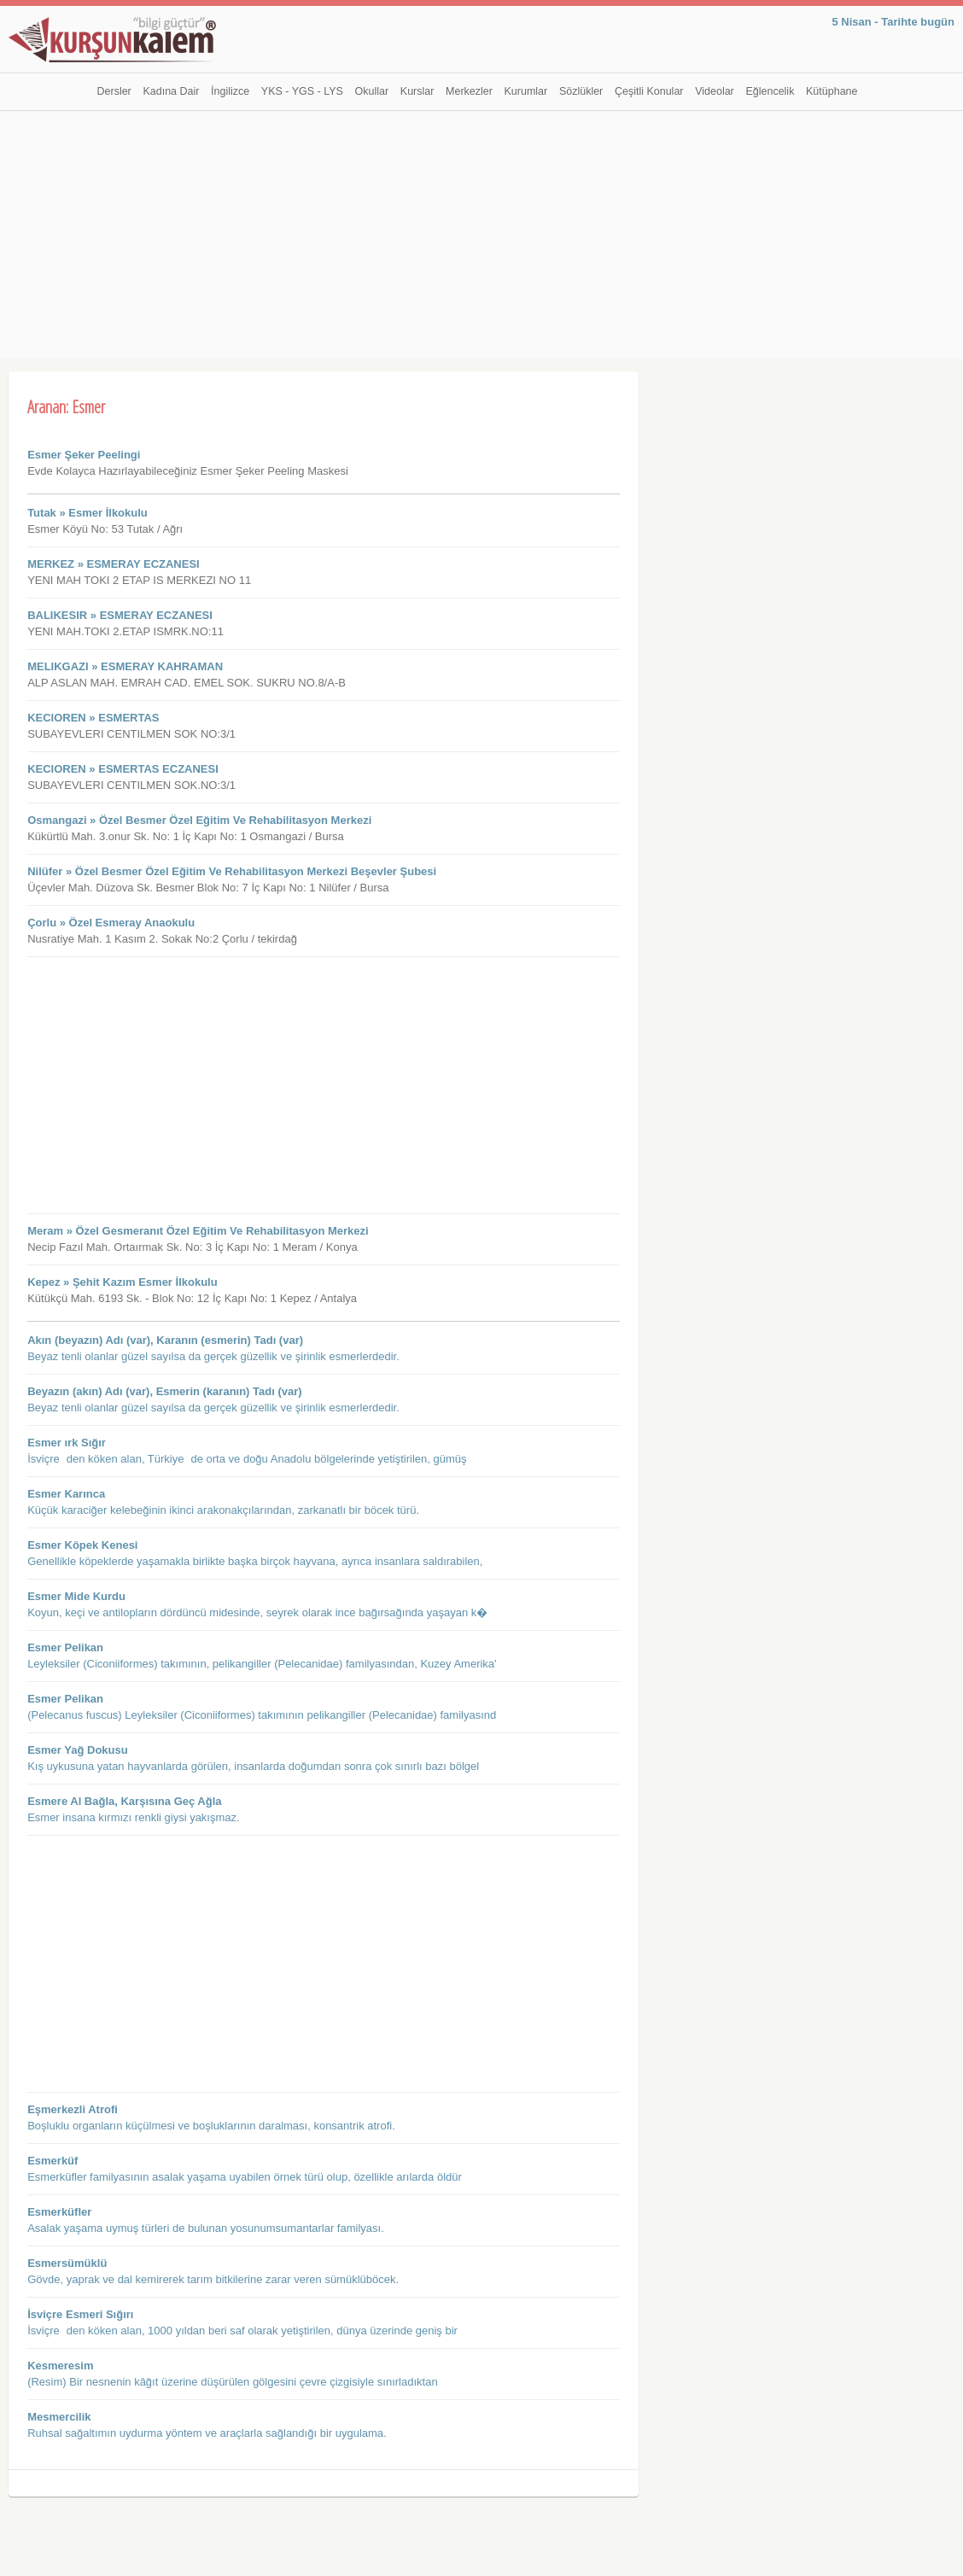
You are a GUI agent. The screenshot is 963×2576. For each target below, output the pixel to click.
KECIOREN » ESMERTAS (93, 717)
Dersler (114, 91)
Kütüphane (831, 91)
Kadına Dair (171, 91)
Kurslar (417, 91)
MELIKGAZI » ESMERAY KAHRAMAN (125, 666)
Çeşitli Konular (649, 91)
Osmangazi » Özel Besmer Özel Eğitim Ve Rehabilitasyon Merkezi (199, 820)
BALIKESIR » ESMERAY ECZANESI (120, 615)
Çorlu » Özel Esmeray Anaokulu (111, 922)
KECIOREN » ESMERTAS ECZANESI (123, 768)
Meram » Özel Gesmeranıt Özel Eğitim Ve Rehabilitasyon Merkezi (198, 1230)
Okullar (372, 91)
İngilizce (230, 91)
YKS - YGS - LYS (302, 91)
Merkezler (469, 91)
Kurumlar (526, 91)
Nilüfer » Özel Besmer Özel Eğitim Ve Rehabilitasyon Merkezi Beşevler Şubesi (231, 871)
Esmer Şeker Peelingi (83, 454)
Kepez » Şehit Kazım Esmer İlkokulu (122, 1282)
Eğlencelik (769, 91)
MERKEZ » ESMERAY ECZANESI (113, 564)
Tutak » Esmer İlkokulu (87, 512)
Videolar (714, 91)
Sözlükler (581, 91)
